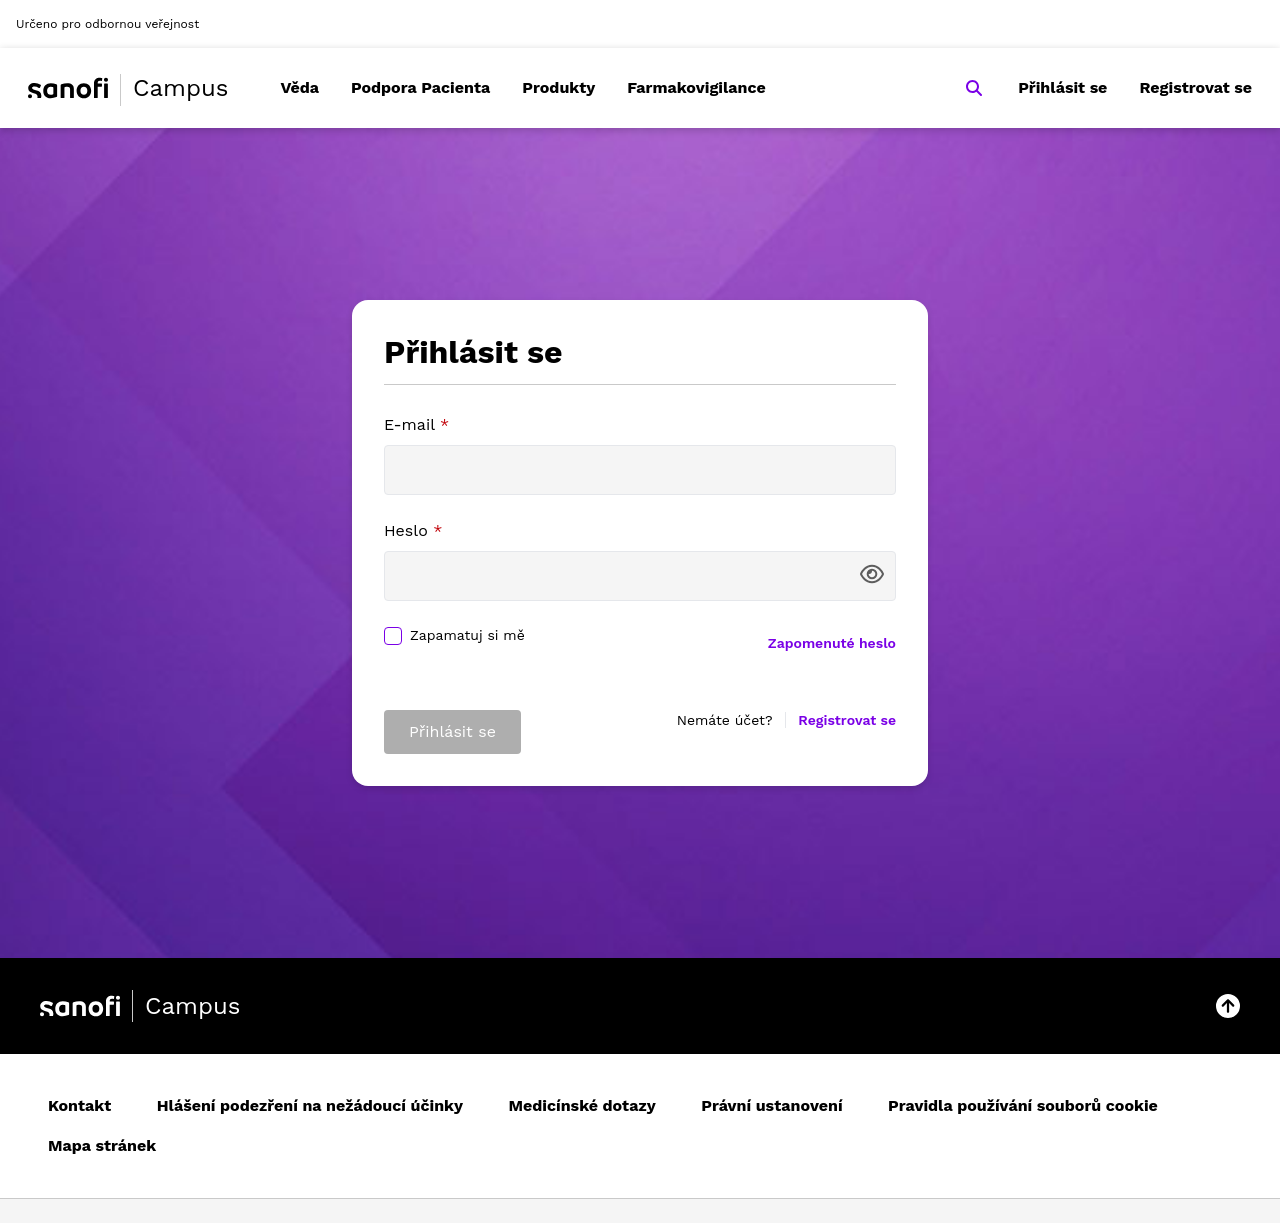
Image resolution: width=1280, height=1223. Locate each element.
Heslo (413, 530)
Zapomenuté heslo (832, 643)
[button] (1228, 1006)
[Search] (974, 88)
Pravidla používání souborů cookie (1023, 1105)
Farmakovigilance (696, 87)
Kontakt (79, 1105)
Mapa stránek (102, 1145)
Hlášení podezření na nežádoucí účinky (310, 1105)
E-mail (416, 424)
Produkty (558, 87)
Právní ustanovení (771, 1105)
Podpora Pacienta (420, 87)
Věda (299, 87)
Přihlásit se (1062, 87)
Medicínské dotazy (582, 1105)
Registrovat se (1195, 87)
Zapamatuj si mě (467, 635)
